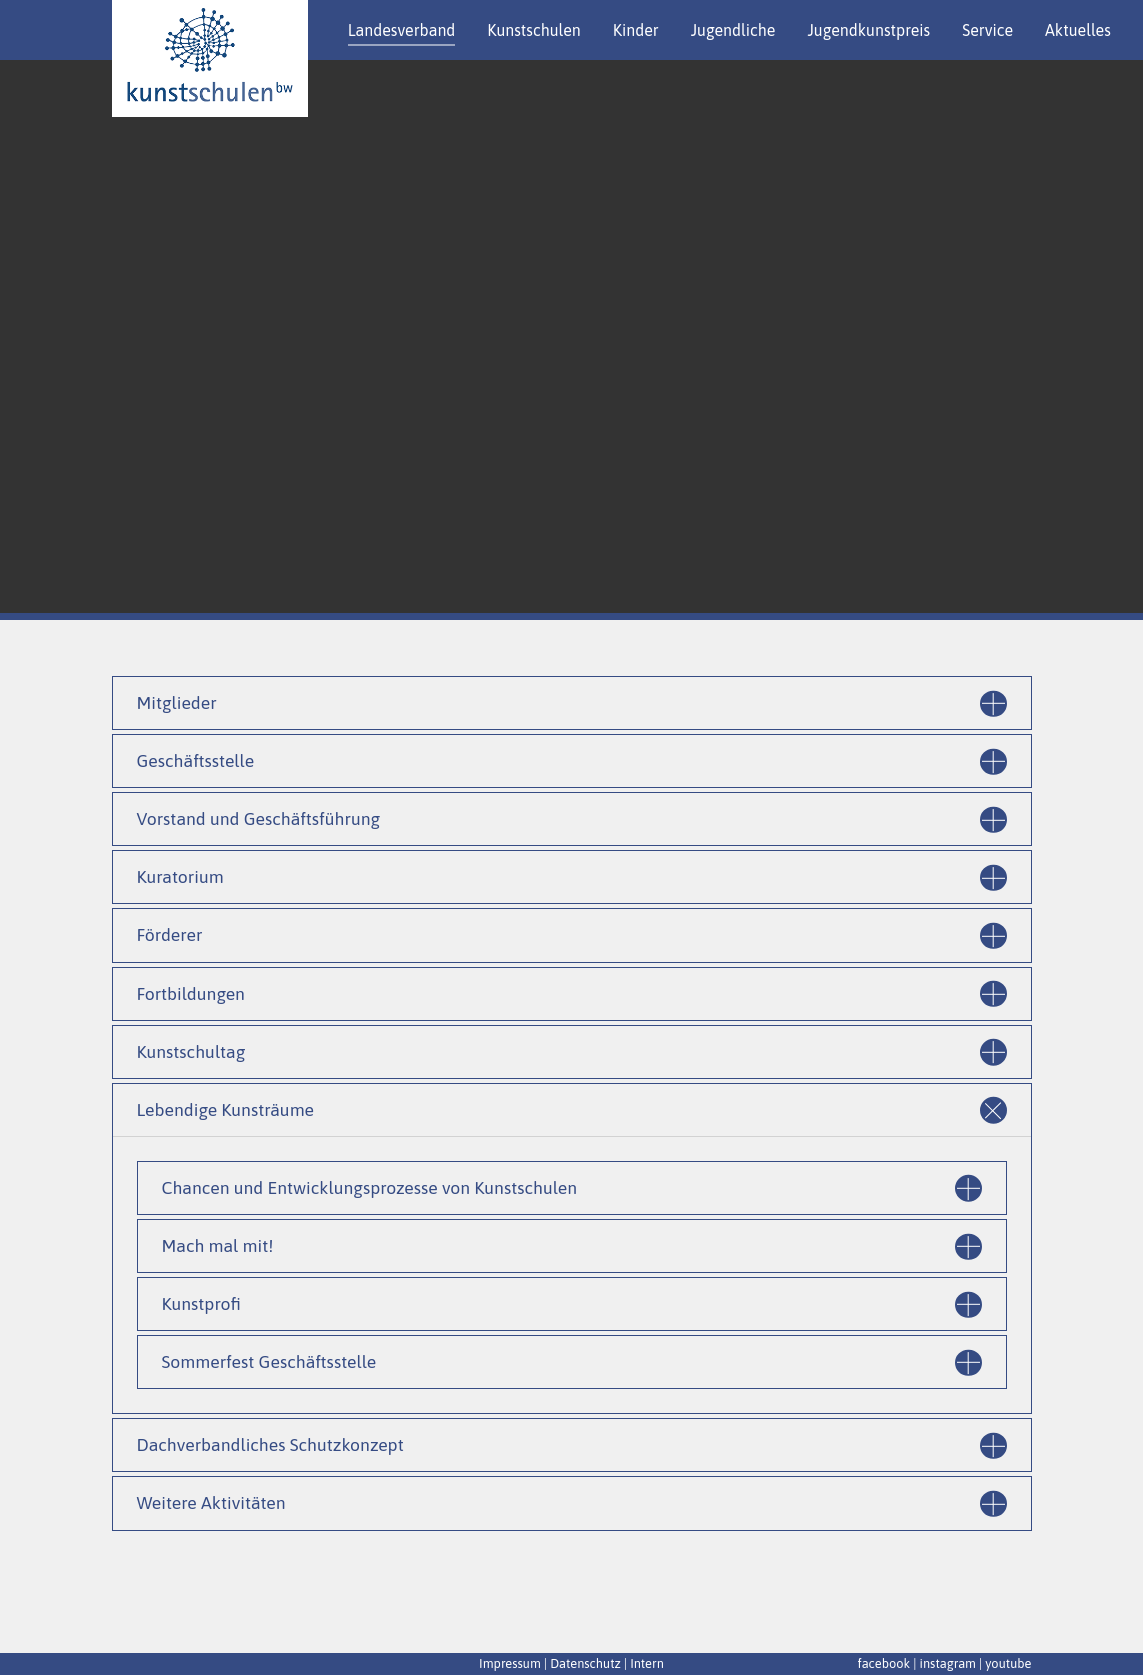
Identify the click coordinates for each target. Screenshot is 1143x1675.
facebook (883, 1663)
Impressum (510, 1663)
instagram (948, 1663)
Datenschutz (585, 1663)
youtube (1008, 1663)
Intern (647, 1663)
